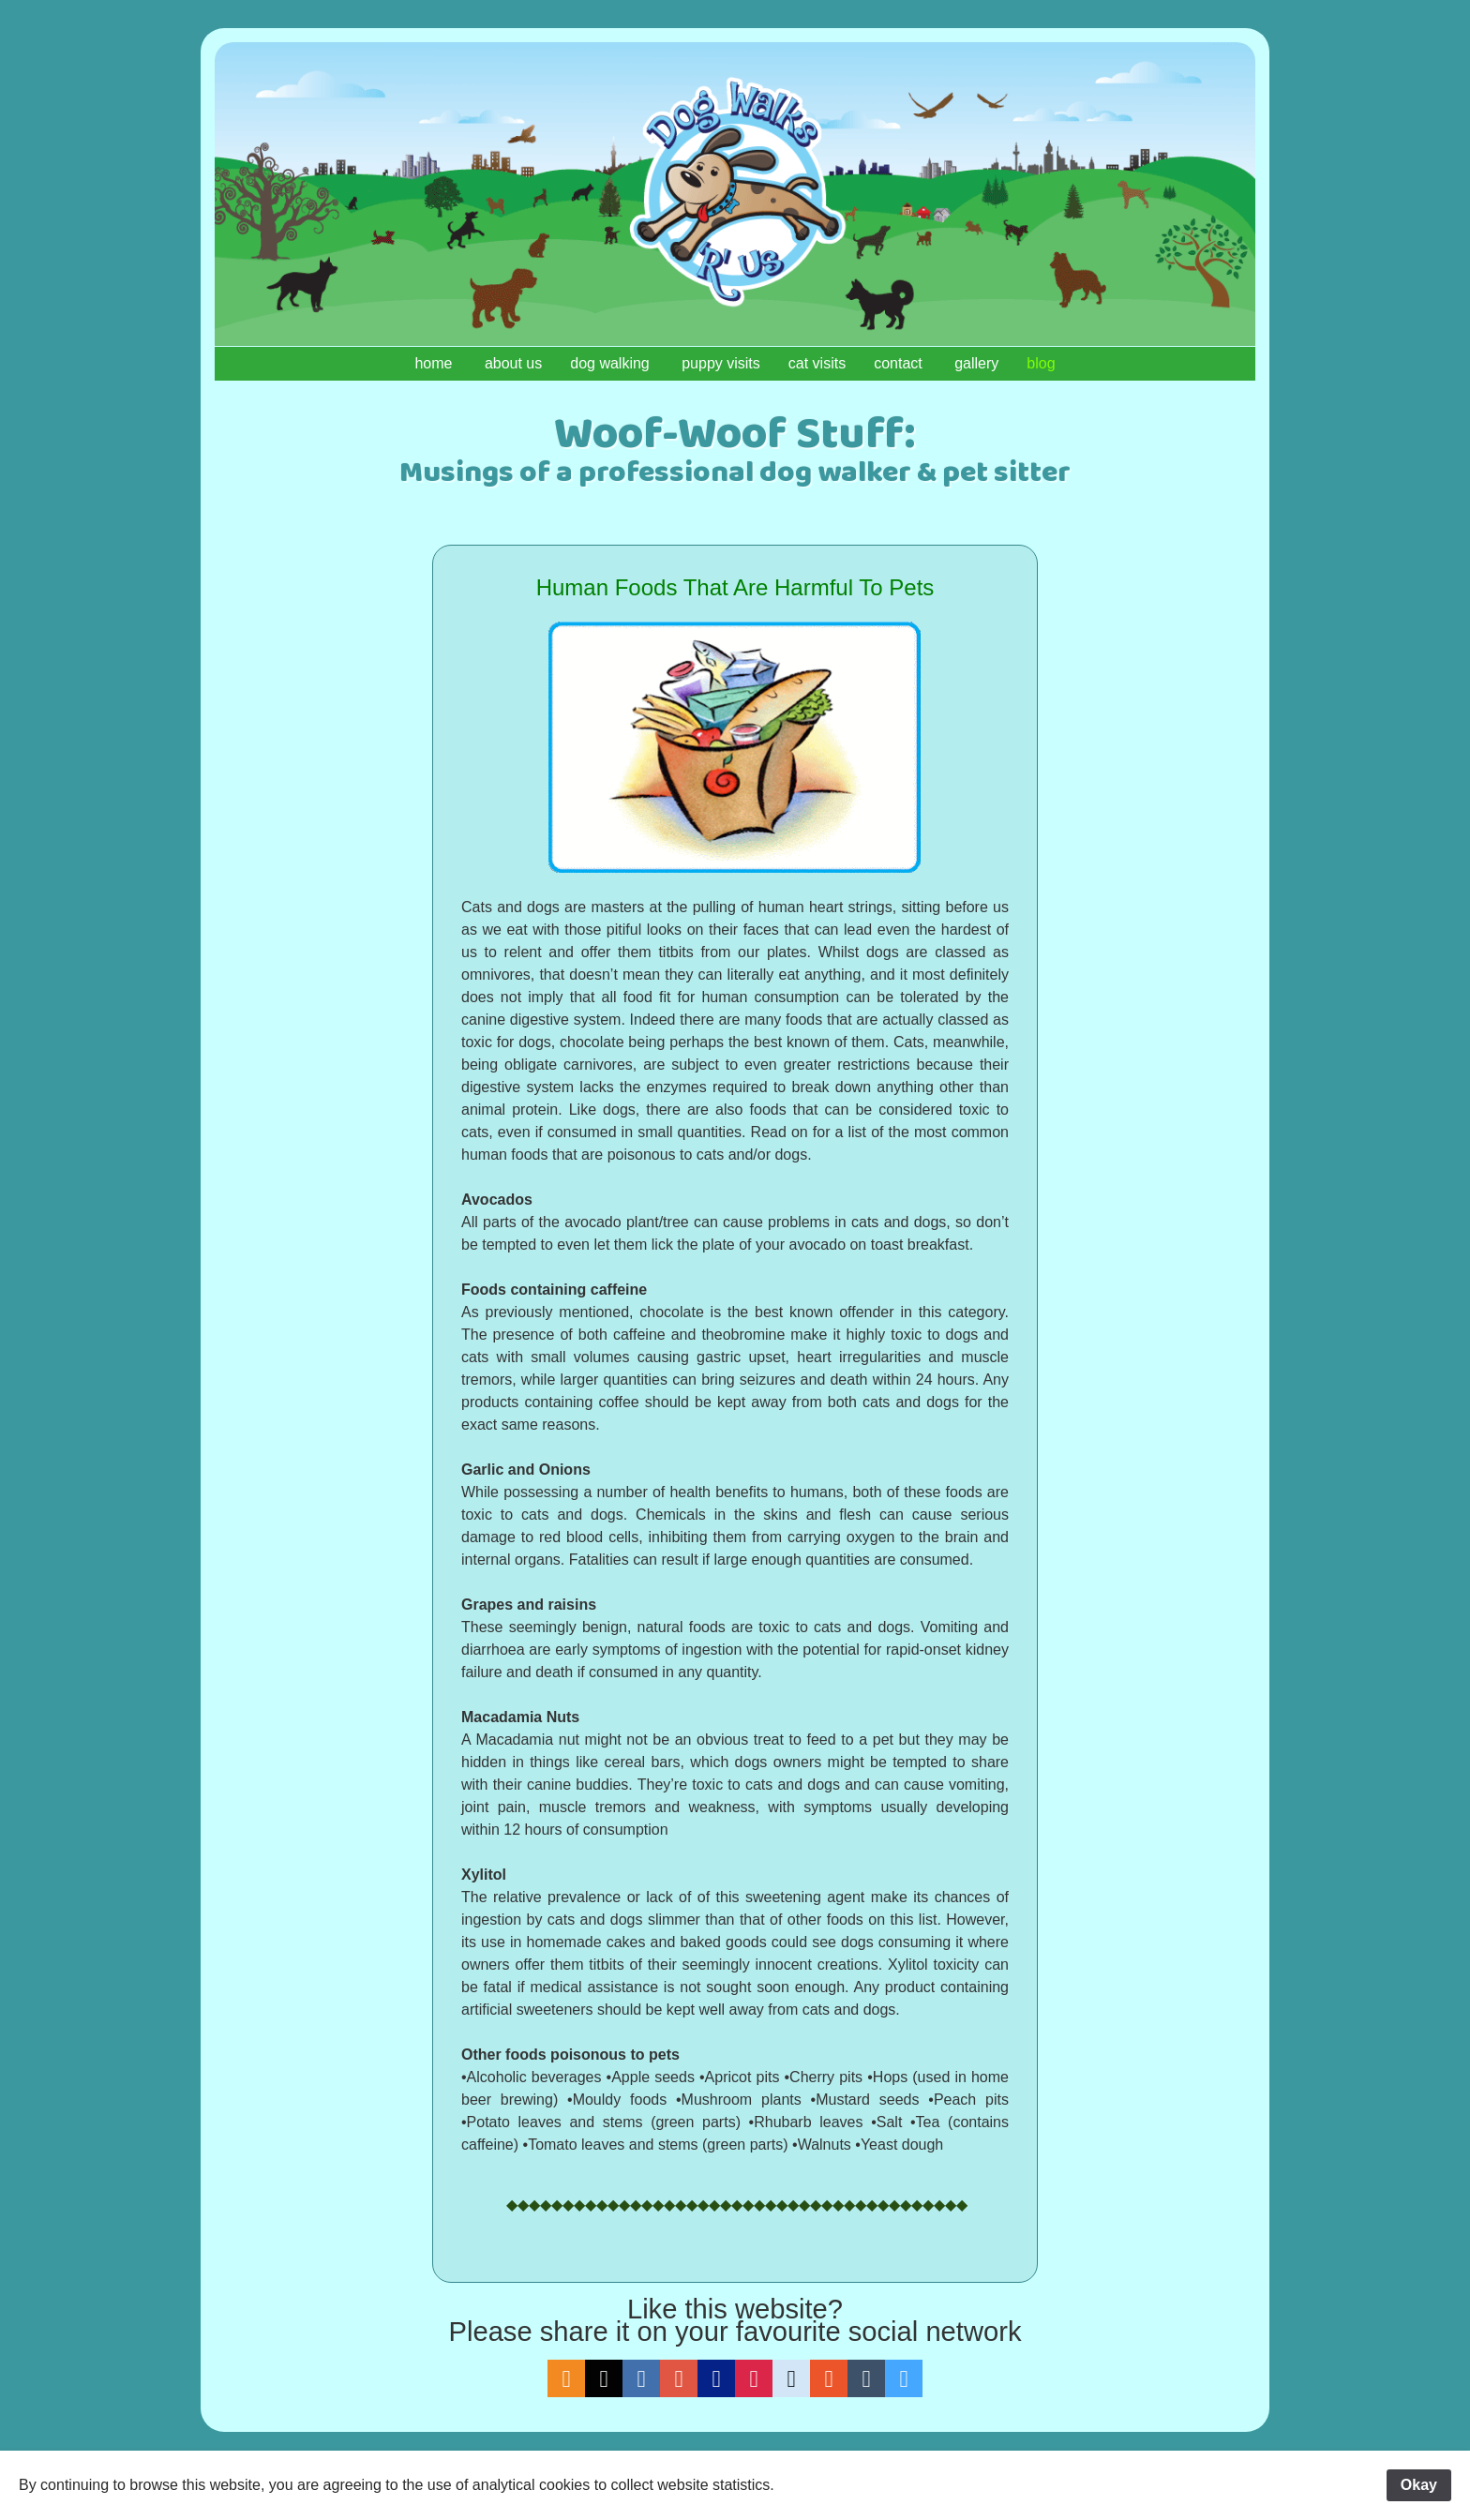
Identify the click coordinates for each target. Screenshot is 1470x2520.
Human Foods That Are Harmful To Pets (735, 587)
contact (900, 363)
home (435, 363)
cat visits (817, 363)
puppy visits (721, 363)
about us (513, 363)
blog (1041, 363)
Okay (1419, 2485)
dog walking (611, 363)
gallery (976, 363)
